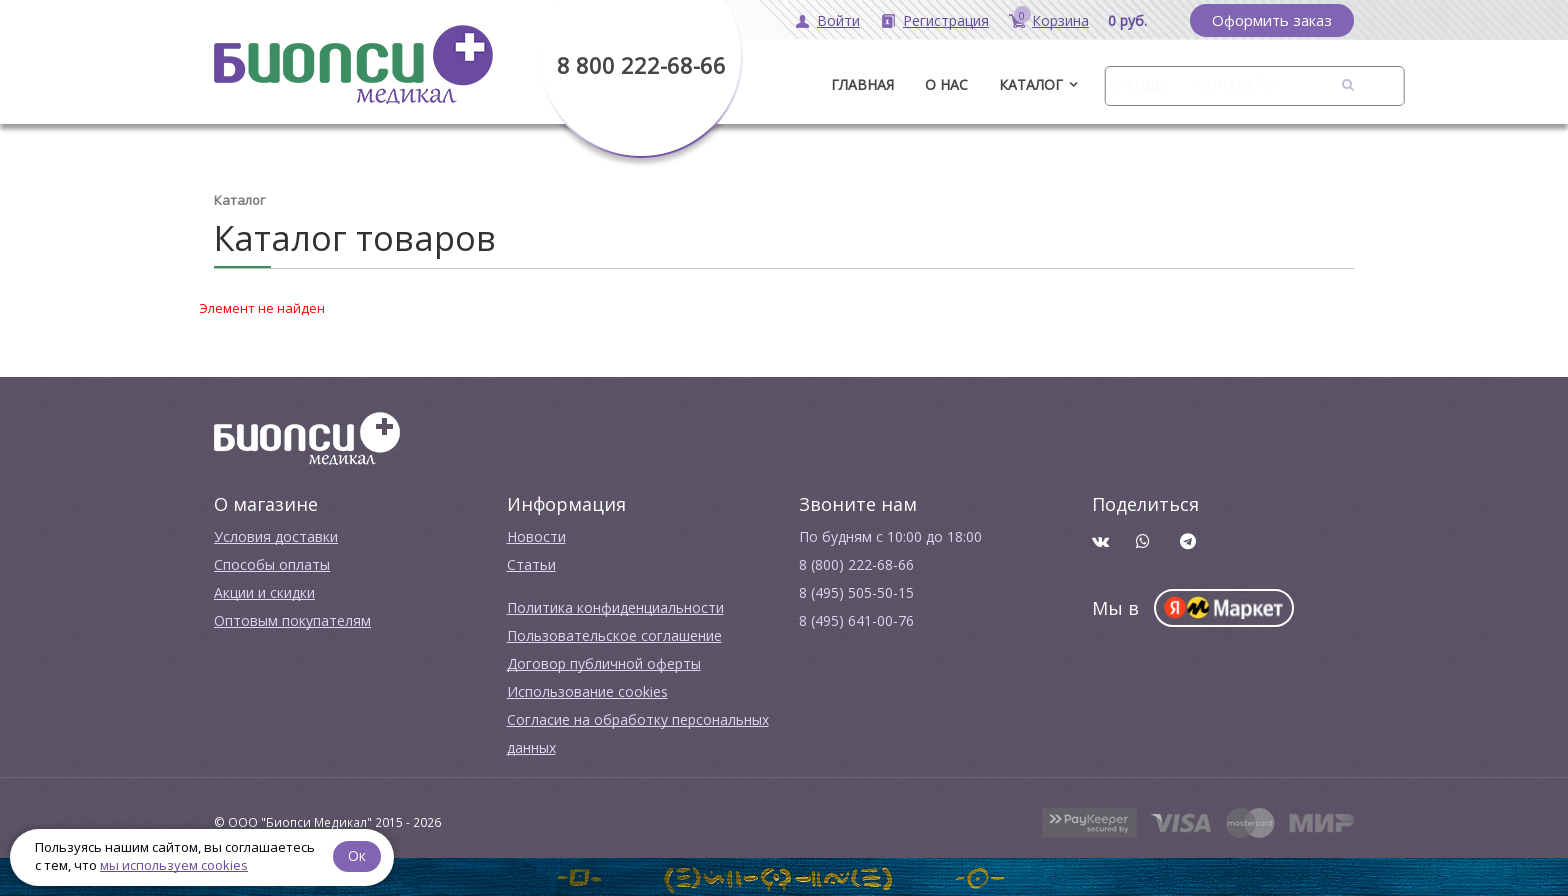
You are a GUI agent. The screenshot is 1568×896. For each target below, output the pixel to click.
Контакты (1236, 84)
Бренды (1137, 84)
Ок (357, 855)
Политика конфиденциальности (615, 607)
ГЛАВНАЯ (862, 84)
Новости (536, 536)
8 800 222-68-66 (641, 65)
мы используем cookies (174, 865)
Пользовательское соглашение (614, 635)
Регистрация (946, 20)
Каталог (1031, 84)
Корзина (1060, 20)
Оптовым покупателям (292, 620)
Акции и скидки (264, 592)
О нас (946, 84)
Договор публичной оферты (604, 663)
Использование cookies (587, 691)
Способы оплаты (272, 564)
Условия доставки (276, 536)
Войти (838, 20)
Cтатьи (531, 564)
